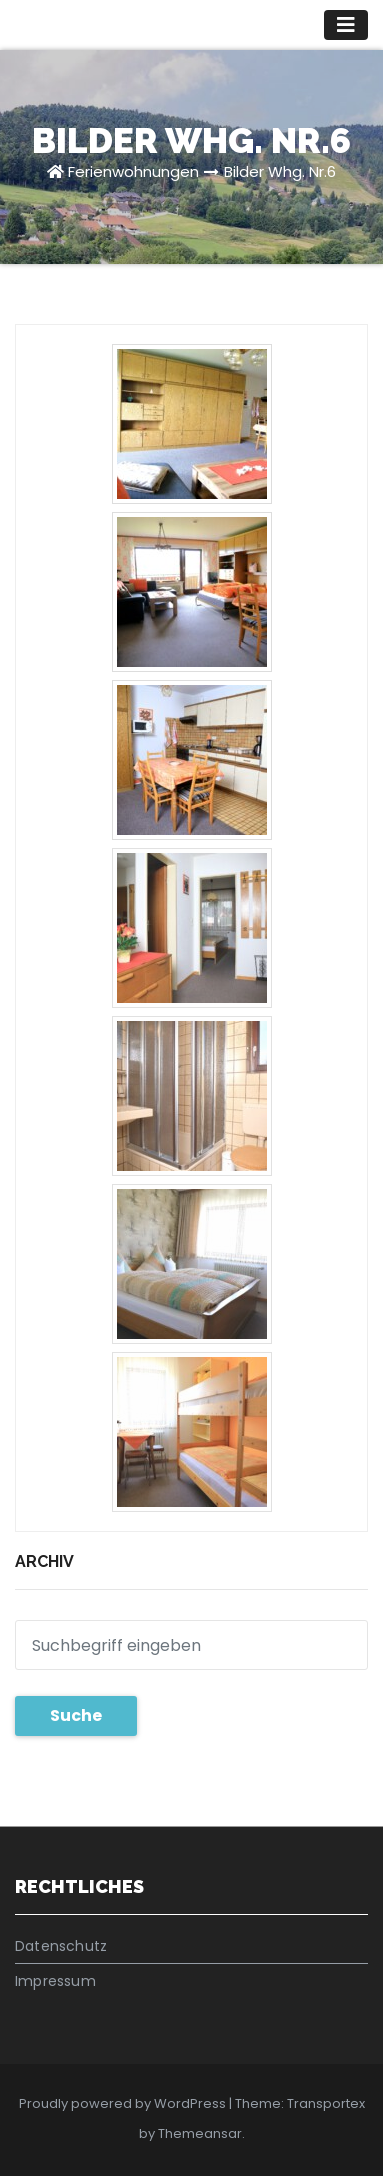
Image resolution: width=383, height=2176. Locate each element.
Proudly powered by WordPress (124, 2103)
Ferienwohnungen (133, 171)
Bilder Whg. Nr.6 (280, 171)
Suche (76, 1715)
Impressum (55, 1981)
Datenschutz (61, 1946)
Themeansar (200, 2133)
